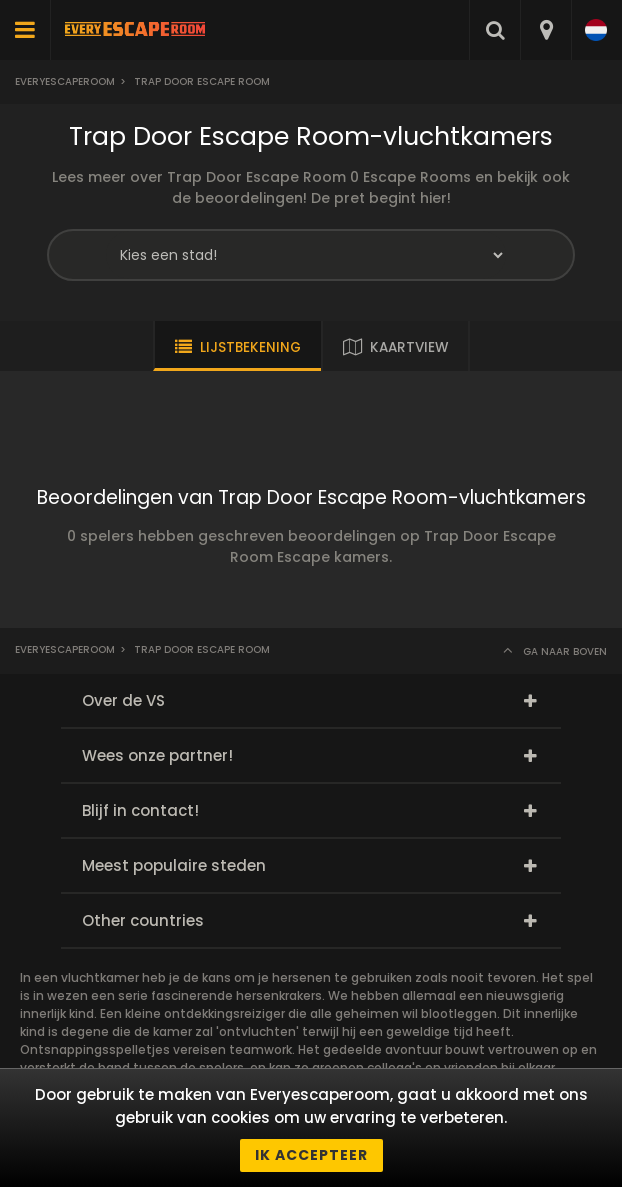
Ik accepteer (311, 1155)
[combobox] (545, 30)
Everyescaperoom (65, 81)
